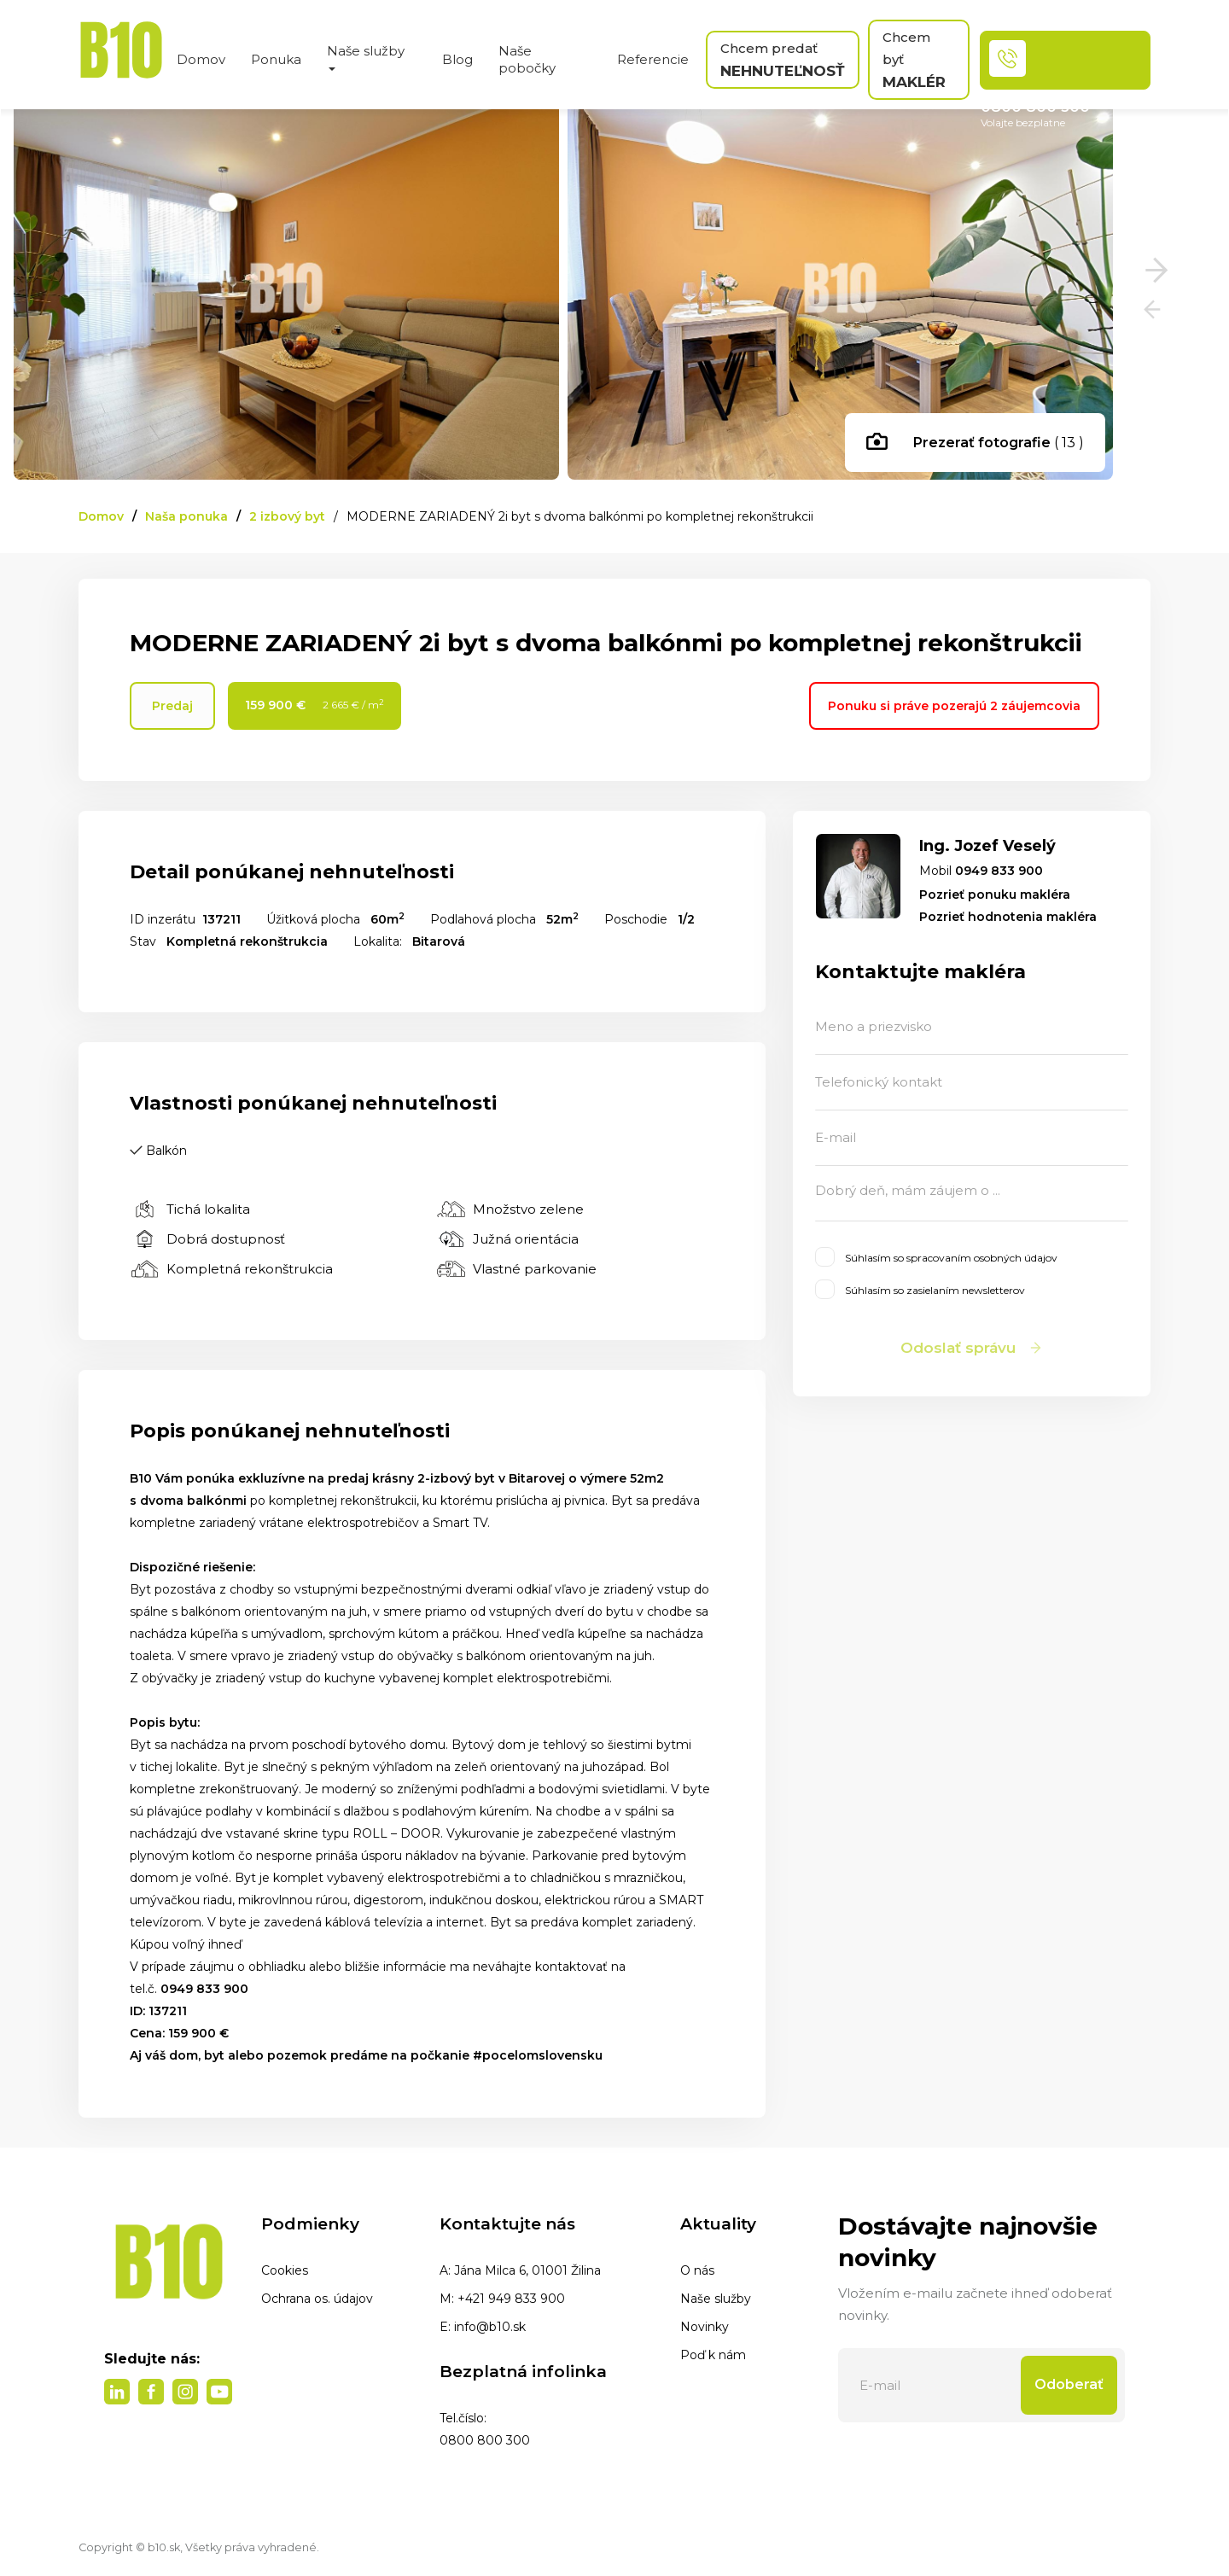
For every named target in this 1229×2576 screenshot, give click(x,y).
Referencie (653, 59)
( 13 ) (975, 443)
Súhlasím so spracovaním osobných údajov (936, 1257)
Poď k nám (713, 2355)
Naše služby (715, 2298)
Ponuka (276, 59)
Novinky (704, 2326)
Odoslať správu (971, 1347)
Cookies (284, 2270)
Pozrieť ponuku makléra (994, 894)
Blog (457, 59)
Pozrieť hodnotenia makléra (1008, 916)
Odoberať (1069, 2384)
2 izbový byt (287, 516)
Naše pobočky (527, 59)
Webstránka (950, 1377)
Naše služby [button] (366, 57)
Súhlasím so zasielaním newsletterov (920, 1289)
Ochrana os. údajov (317, 2298)
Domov (201, 59)
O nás (697, 2270)
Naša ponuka (186, 516)
